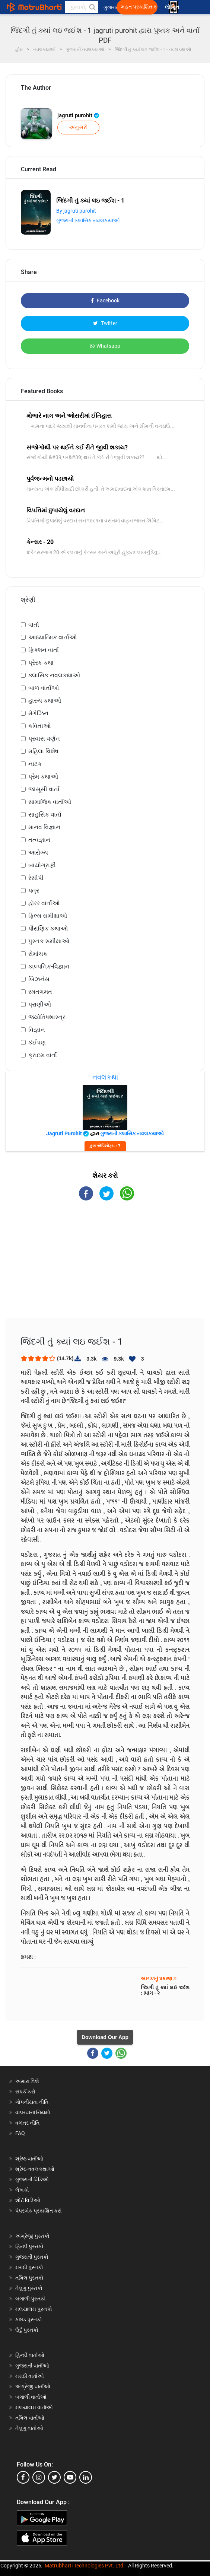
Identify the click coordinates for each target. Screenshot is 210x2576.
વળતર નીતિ (27, 2123)
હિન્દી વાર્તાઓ (29, 2355)
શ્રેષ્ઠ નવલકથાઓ (34, 2169)
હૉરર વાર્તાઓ (44, 903)
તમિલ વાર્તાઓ (29, 2418)
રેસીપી (36, 877)
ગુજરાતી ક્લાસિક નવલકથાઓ (88, 220)
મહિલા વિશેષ (43, 751)
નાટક (35, 763)
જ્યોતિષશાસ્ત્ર (47, 1017)
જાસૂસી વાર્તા (44, 789)
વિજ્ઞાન (36, 1029)
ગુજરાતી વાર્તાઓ (32, 2366)
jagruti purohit (78, 115)
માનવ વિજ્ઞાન (44, 827)
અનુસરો (78, 127)
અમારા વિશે (27, 2081)
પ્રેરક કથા (41, 662)
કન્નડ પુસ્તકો (28, 2319)
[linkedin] (85, 2477)
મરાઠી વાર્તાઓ (29, 2376)
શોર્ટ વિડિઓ (27, 2200)
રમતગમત (40, 991)
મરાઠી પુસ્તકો (29, 2267)
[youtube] (70, 2477)
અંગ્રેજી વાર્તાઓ (32, 2386)
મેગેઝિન (38, 713)
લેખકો (22, 2190)
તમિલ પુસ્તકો (29, 2278)
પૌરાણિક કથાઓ (48, 928)
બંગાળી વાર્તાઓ (31, 2397)
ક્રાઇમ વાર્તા (42, 1055)
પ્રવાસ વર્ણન (44, 738)
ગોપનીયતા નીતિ (31, 2102)
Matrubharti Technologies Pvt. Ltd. (85, 2566)
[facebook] (23, 2477)
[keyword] (81, 7)
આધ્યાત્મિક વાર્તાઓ (52, 637)
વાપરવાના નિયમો (33, 2112)
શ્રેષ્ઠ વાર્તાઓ (29, 2159)
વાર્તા (33, 624)
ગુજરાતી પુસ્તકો (31, 2257)
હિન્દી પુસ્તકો (29, 2246)
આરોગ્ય (38, 852)
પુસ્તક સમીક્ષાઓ (48, 941)
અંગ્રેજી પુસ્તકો (32, 2236)
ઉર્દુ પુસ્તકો (26, 2330)
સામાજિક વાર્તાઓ (49, 801)
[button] (92, 7)
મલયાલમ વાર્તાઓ (34, 2407)
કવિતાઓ (39, 725)
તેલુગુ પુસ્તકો (28, 2288)
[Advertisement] (105, 1266)
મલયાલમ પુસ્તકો (33, 2309)
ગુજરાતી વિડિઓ (32, 2179)
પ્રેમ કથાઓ (43, 776)
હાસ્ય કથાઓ (44, 700)
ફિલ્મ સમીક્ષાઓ (47, 915)
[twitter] (54, 2477)
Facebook (105, 300)
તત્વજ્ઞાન (39, 839)
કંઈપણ (37, 1042)
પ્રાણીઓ (39, 1004)
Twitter (105, 323)
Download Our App (105, 2037)
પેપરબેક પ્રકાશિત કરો (38, 2211)
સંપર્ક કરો (25, 2092)
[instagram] (38, 2477)
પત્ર (33, 890)
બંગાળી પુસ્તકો (30, 2299)
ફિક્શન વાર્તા (43, 649)
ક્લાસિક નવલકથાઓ (54, 675)
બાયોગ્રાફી (42, 865)
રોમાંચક (37, 953)
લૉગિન (172, 7)
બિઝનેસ (39, 979)
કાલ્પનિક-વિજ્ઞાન (49, 966)
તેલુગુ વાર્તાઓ (29, 2428)
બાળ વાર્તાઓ (43, 687)
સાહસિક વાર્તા (44, 814)
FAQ (20, 2133)
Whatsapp (105, 346)
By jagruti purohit (76, 211)
